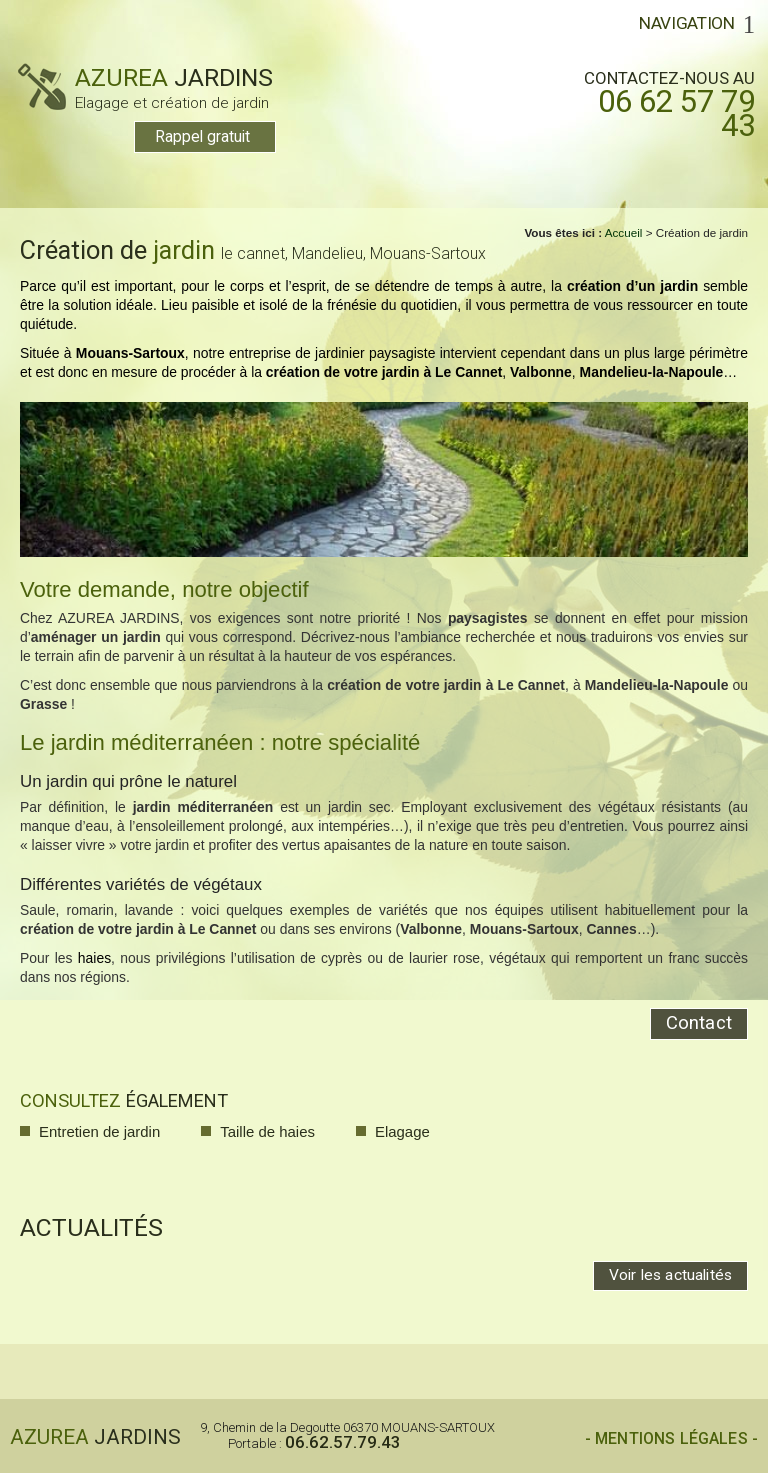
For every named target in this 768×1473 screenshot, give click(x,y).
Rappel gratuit (202, 137)
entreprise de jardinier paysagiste (332, 353)
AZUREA (145, 86)
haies (94, 958)
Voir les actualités (670, 1275)
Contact (699, 1023)
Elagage (402, 1131)
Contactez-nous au (657, 103)
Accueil (624, 232)
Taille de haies (267, 1131)
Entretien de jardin (99, 1131)
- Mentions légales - (671, 1439)
